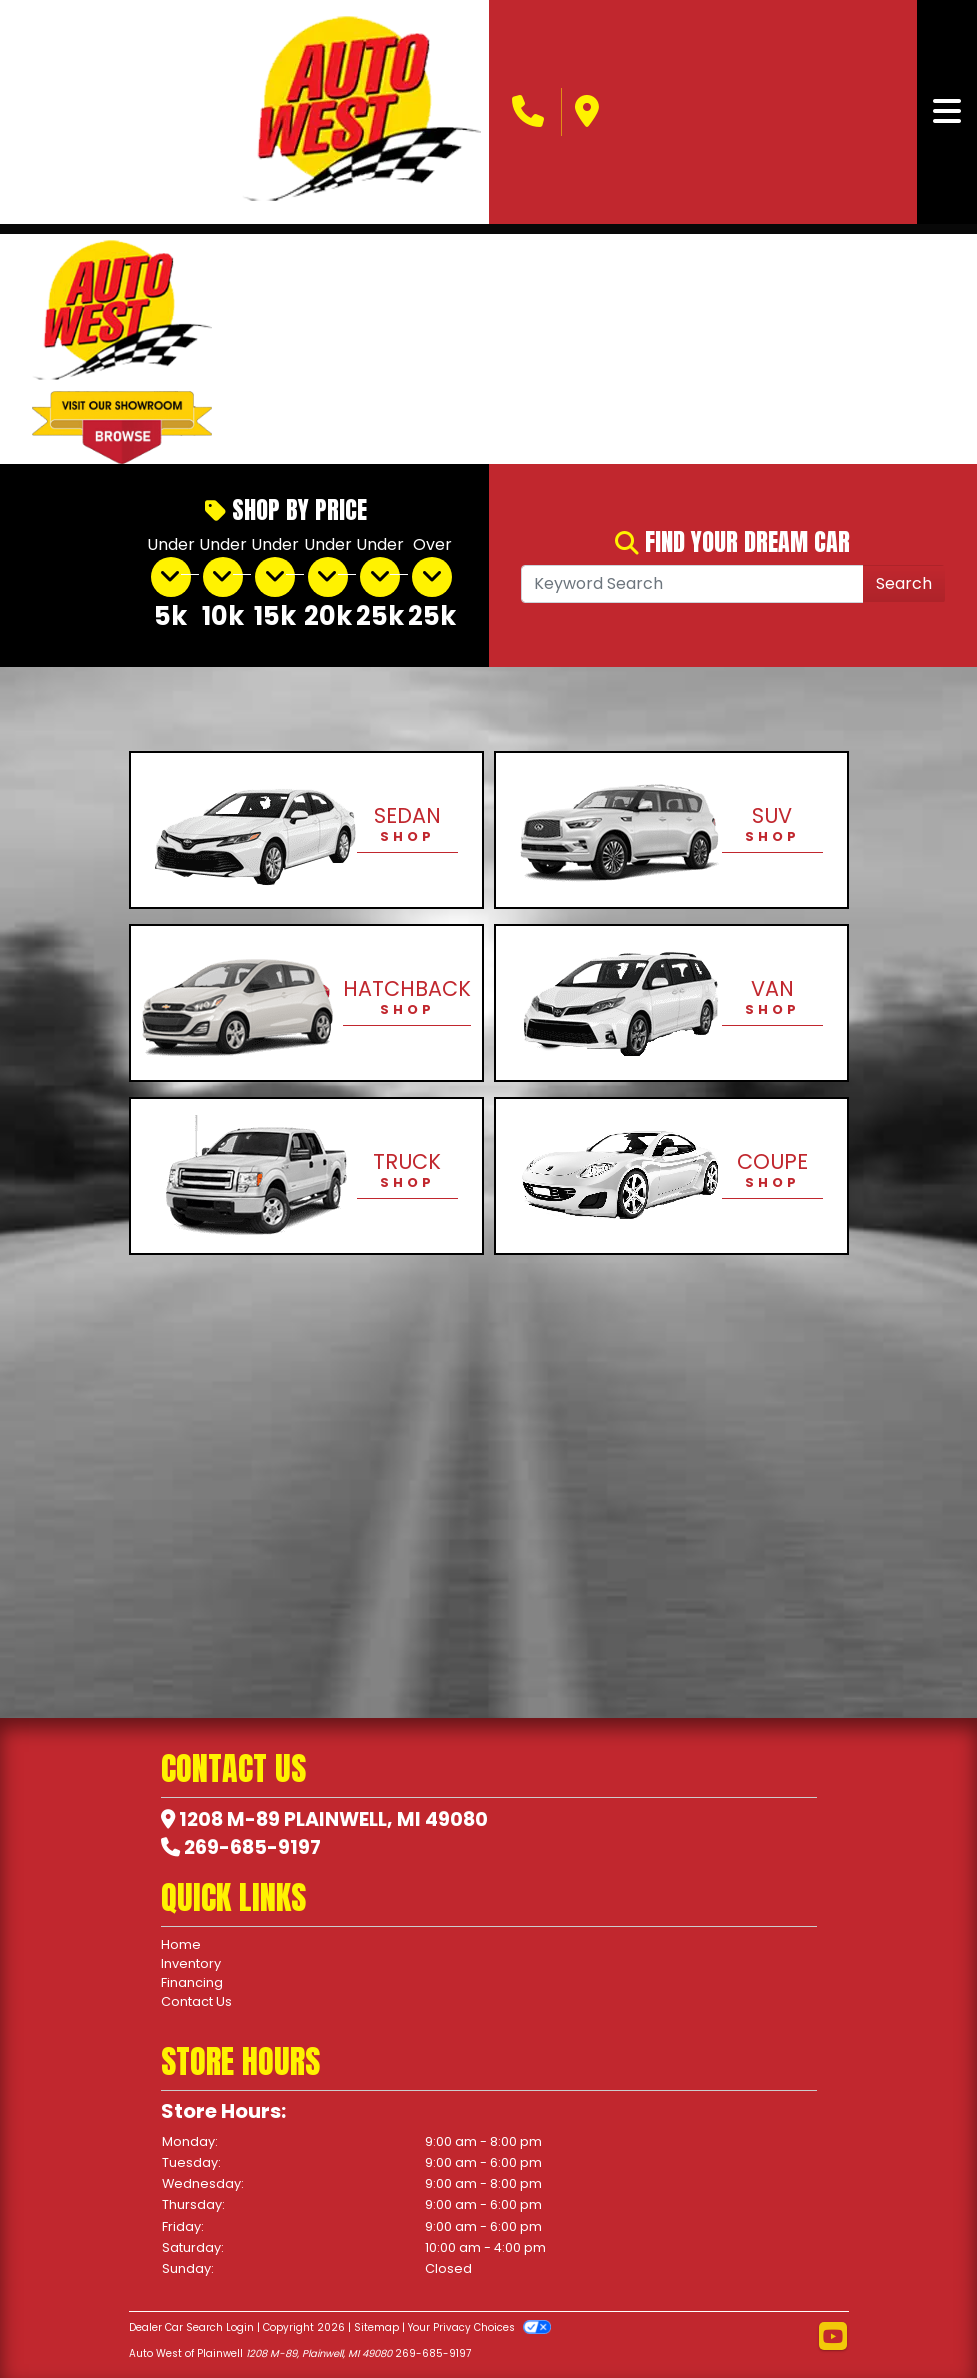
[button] (261, 349)
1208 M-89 (229, 1819)
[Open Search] (693, 584)
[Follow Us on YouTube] (833, 2337)
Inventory (191, 1963)
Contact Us (196, 2001)
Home (181, 1944)
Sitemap (376, 2327)
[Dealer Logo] (361, 112)
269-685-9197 (252, 1847)
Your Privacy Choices (479, 2327)
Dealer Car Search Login (191, 2327)
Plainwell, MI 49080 (386, 1819)
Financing (192, 1982)
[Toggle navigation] (947, 112)
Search (904, 583)
